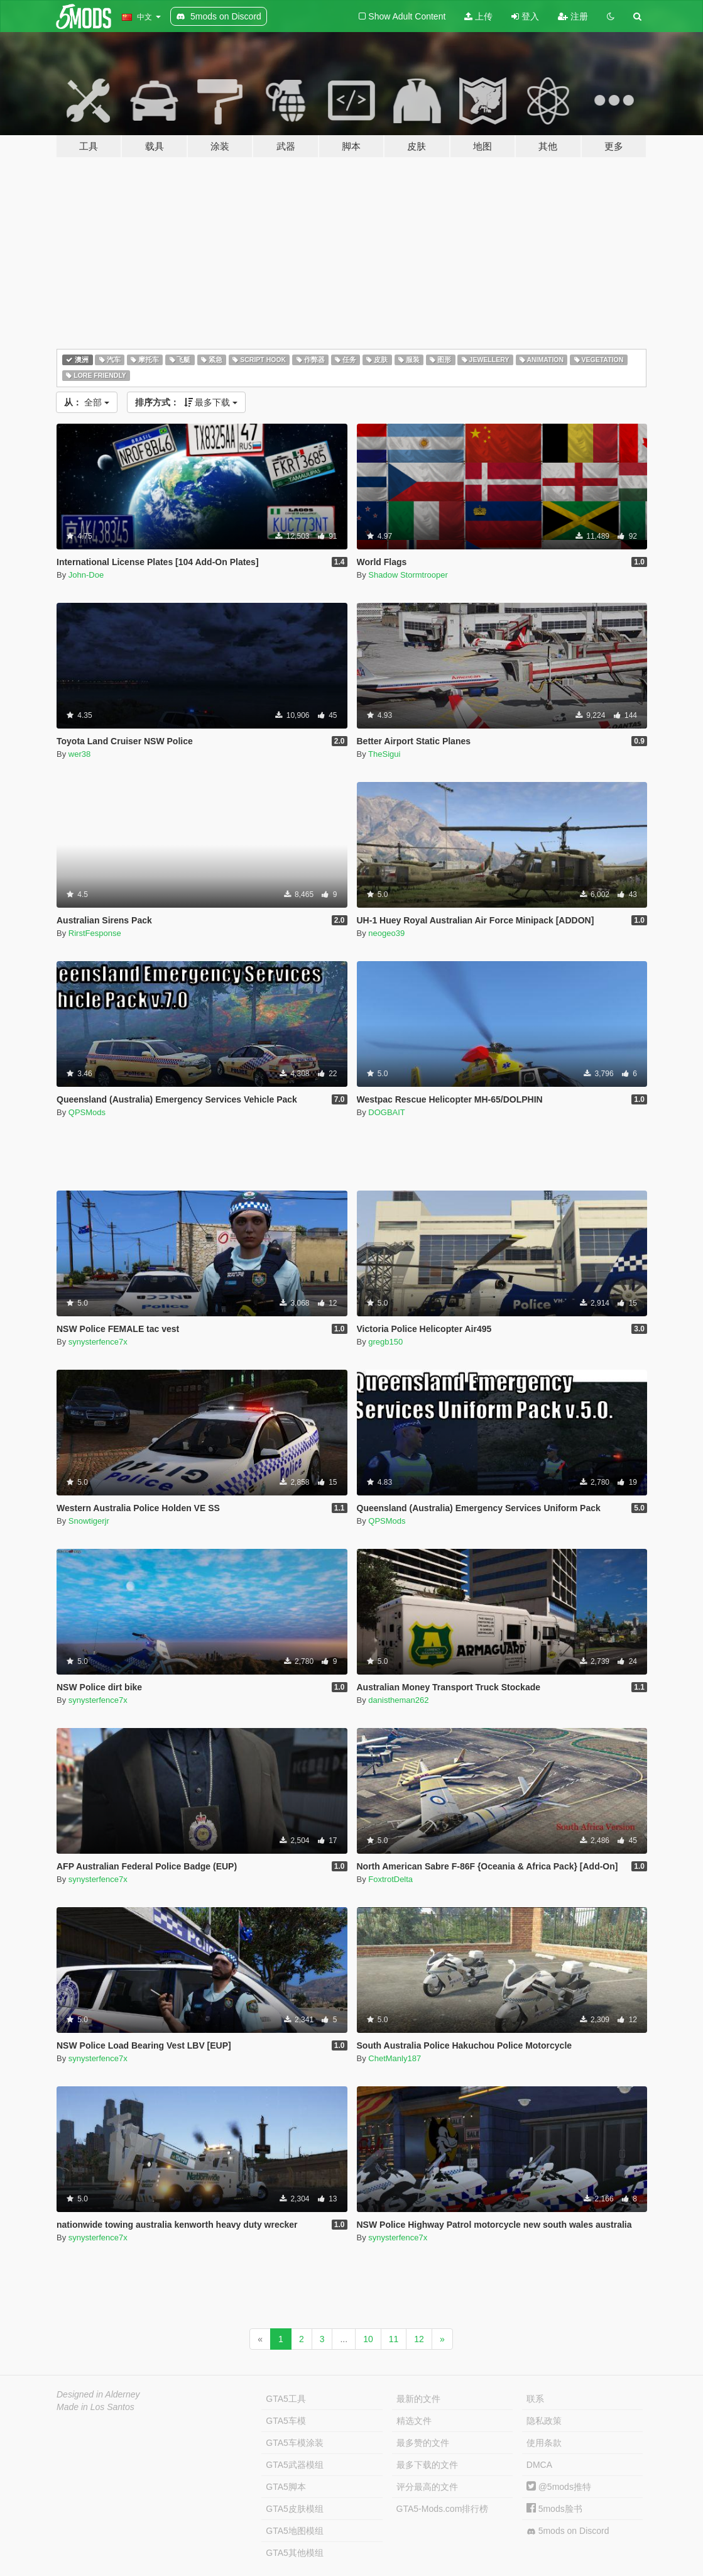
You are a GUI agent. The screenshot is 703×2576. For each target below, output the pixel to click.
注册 (573, 16)
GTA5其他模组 (295, 2553)
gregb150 (385, 1341)
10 (368, 2339)
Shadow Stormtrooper (407, 575)
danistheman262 (398, 1700)
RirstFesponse (94, 933)
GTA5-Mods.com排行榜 (442, 2509)
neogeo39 (386, 933)
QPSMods (87, 1112)
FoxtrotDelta (390, 1879)
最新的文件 (418, 2399)
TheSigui (384, 754)
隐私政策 (544, 2421)
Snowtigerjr (88, 1521)
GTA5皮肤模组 (295, 2509)
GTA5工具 (286, 2399)
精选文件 (414, 2421)
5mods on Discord (567, 2531)
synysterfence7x (98, 1341)
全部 (86, 402)
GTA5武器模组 (295, 2465)
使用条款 (544, 2443)
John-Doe (86, 575)
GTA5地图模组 (295, 2531)
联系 (535, 2399)
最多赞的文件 (422, 2443)
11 (394, 2339)
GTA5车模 (286, 2421)
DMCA (539, 2465)
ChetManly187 (394, 2058)
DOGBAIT (386, 1112)
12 (419, 2339)
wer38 (79, 754)
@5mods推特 (558, 2486)
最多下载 (186, 402)
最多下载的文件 (427, 2465)
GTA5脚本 (286, 2487)
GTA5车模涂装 (295, 2443)
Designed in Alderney (98, 2394)
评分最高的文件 (427, 2487)
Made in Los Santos (95, 2407)
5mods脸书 (554, 2508)
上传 (478, 16)
